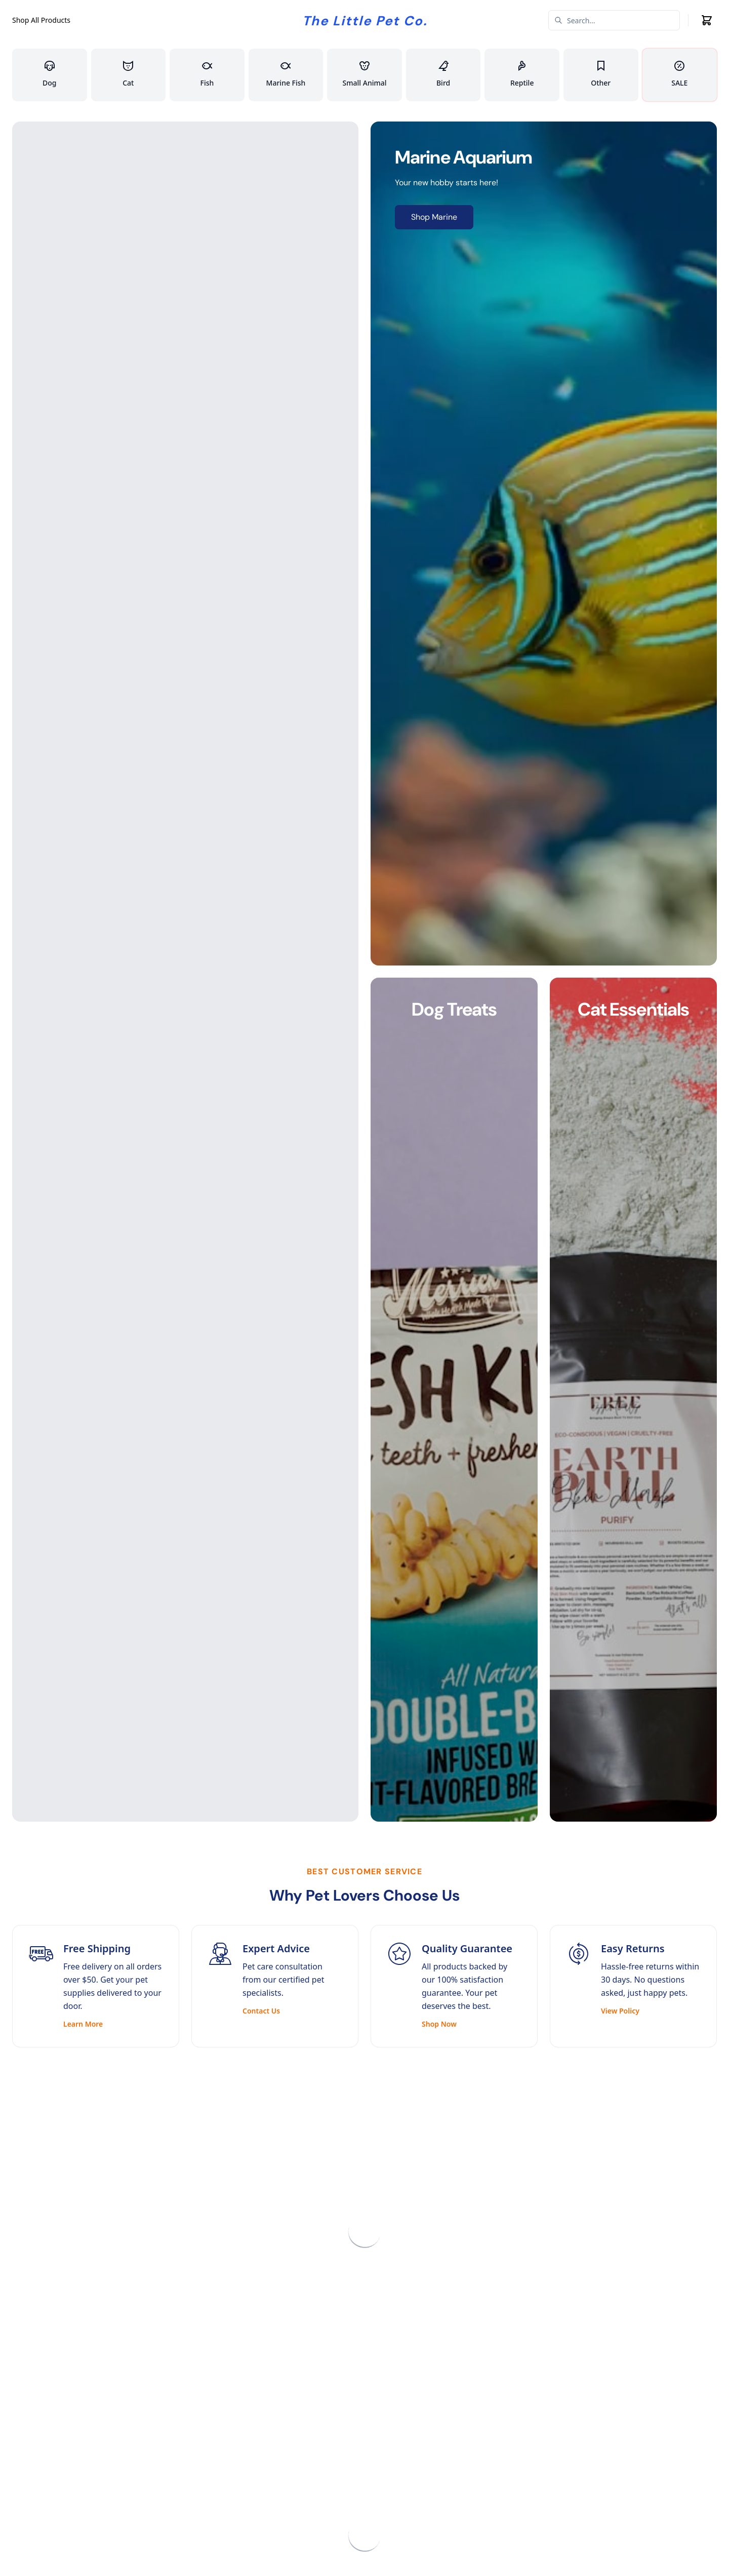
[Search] (614, 20)
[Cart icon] (707, 20)
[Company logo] (364, 20)
